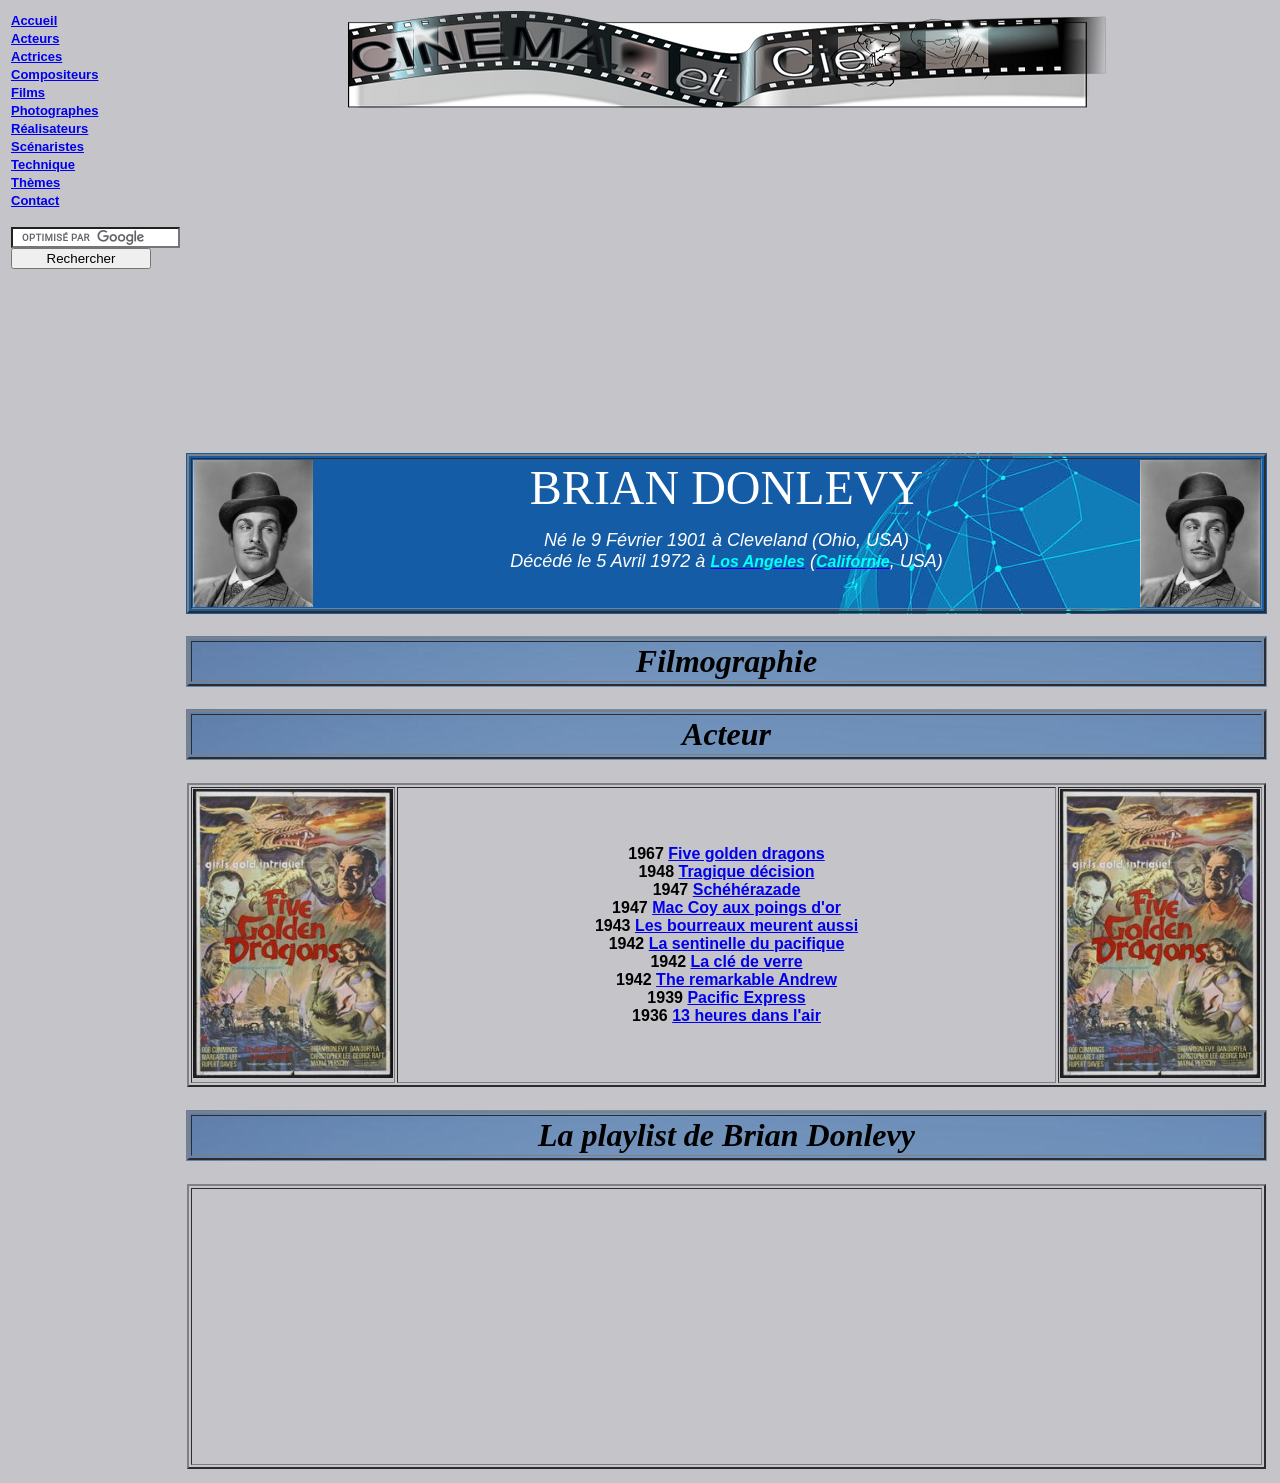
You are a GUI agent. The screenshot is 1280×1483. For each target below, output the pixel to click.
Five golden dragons (746, 853)
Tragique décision (747, 871)
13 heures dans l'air (746, 1015)
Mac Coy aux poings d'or (746, 907)
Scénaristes (47, 146)
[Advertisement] (96, 659)
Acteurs (35, 38)
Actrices (36, 56)
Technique (43, 164)
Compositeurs (54, 74)
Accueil (34, 20)
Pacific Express (746, 997)
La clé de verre (746, 961)
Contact (35, 200)
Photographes (54, 110)
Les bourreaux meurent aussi (746, 925)
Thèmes (35, 182)
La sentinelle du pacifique (747, 943)
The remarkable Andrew (746, 979)
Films (28, 92)
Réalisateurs (49, 128)
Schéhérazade (747, 889)
